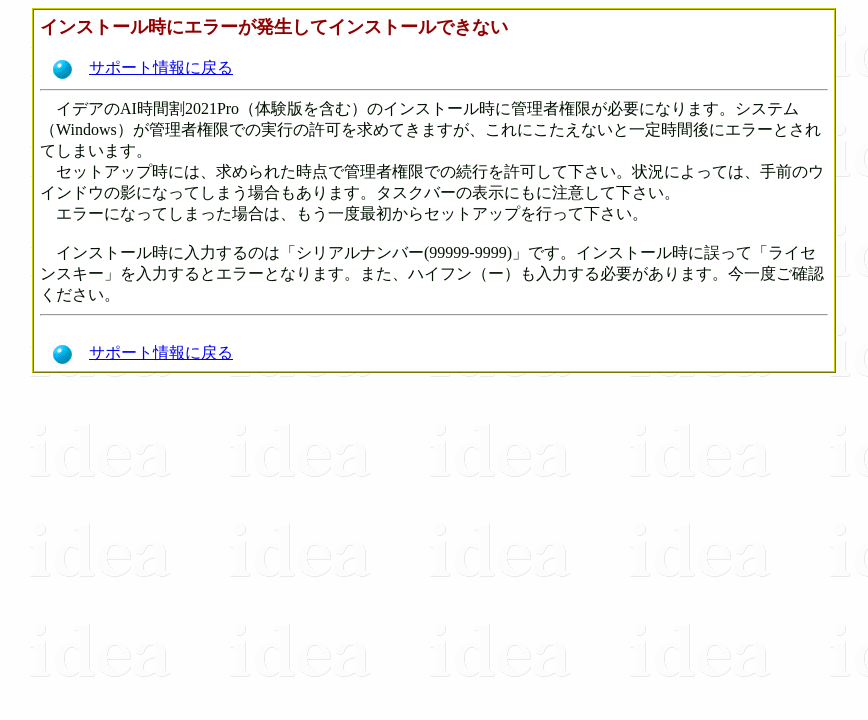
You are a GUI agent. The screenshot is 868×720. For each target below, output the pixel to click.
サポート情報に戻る (141, 67)
